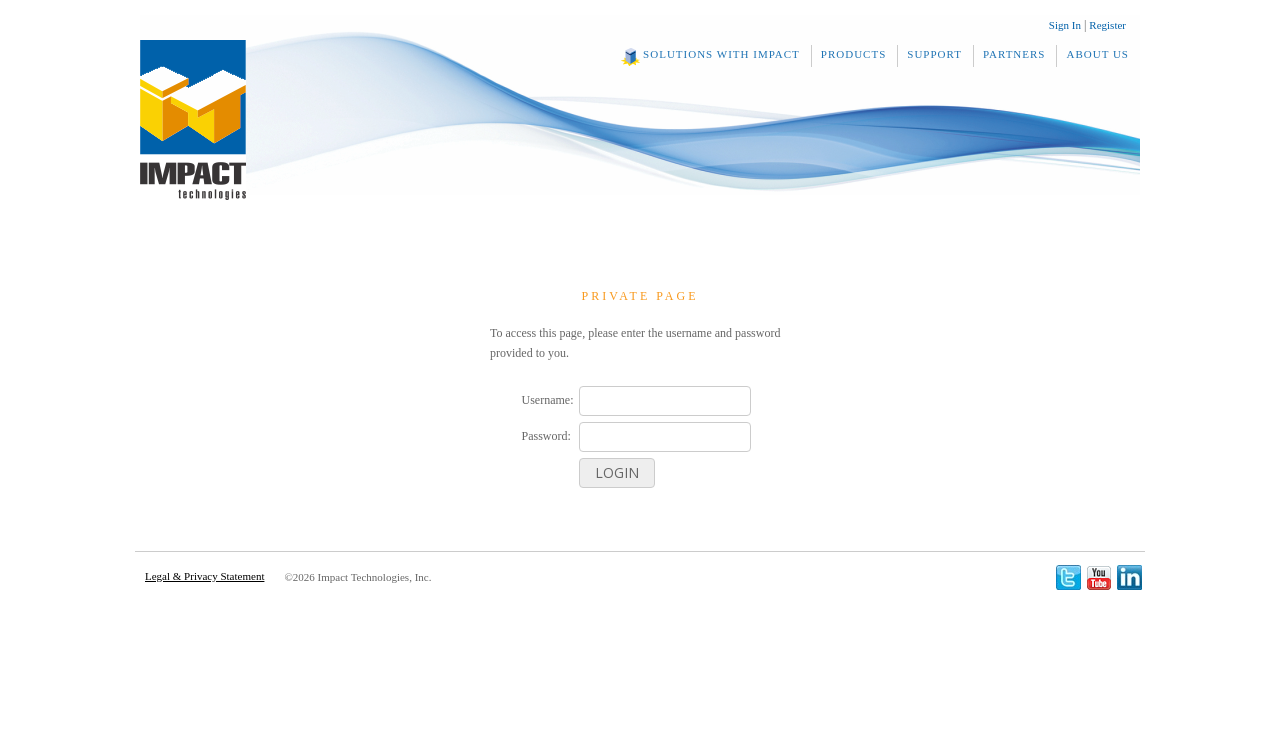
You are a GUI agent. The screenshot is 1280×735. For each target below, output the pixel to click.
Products (853, 54)
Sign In (1065, 25)
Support (934, 54)
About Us (1097, 54)
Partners (1014, 54)
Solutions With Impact (721, 54)
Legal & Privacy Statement (204, 576)
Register (1107, 25)
